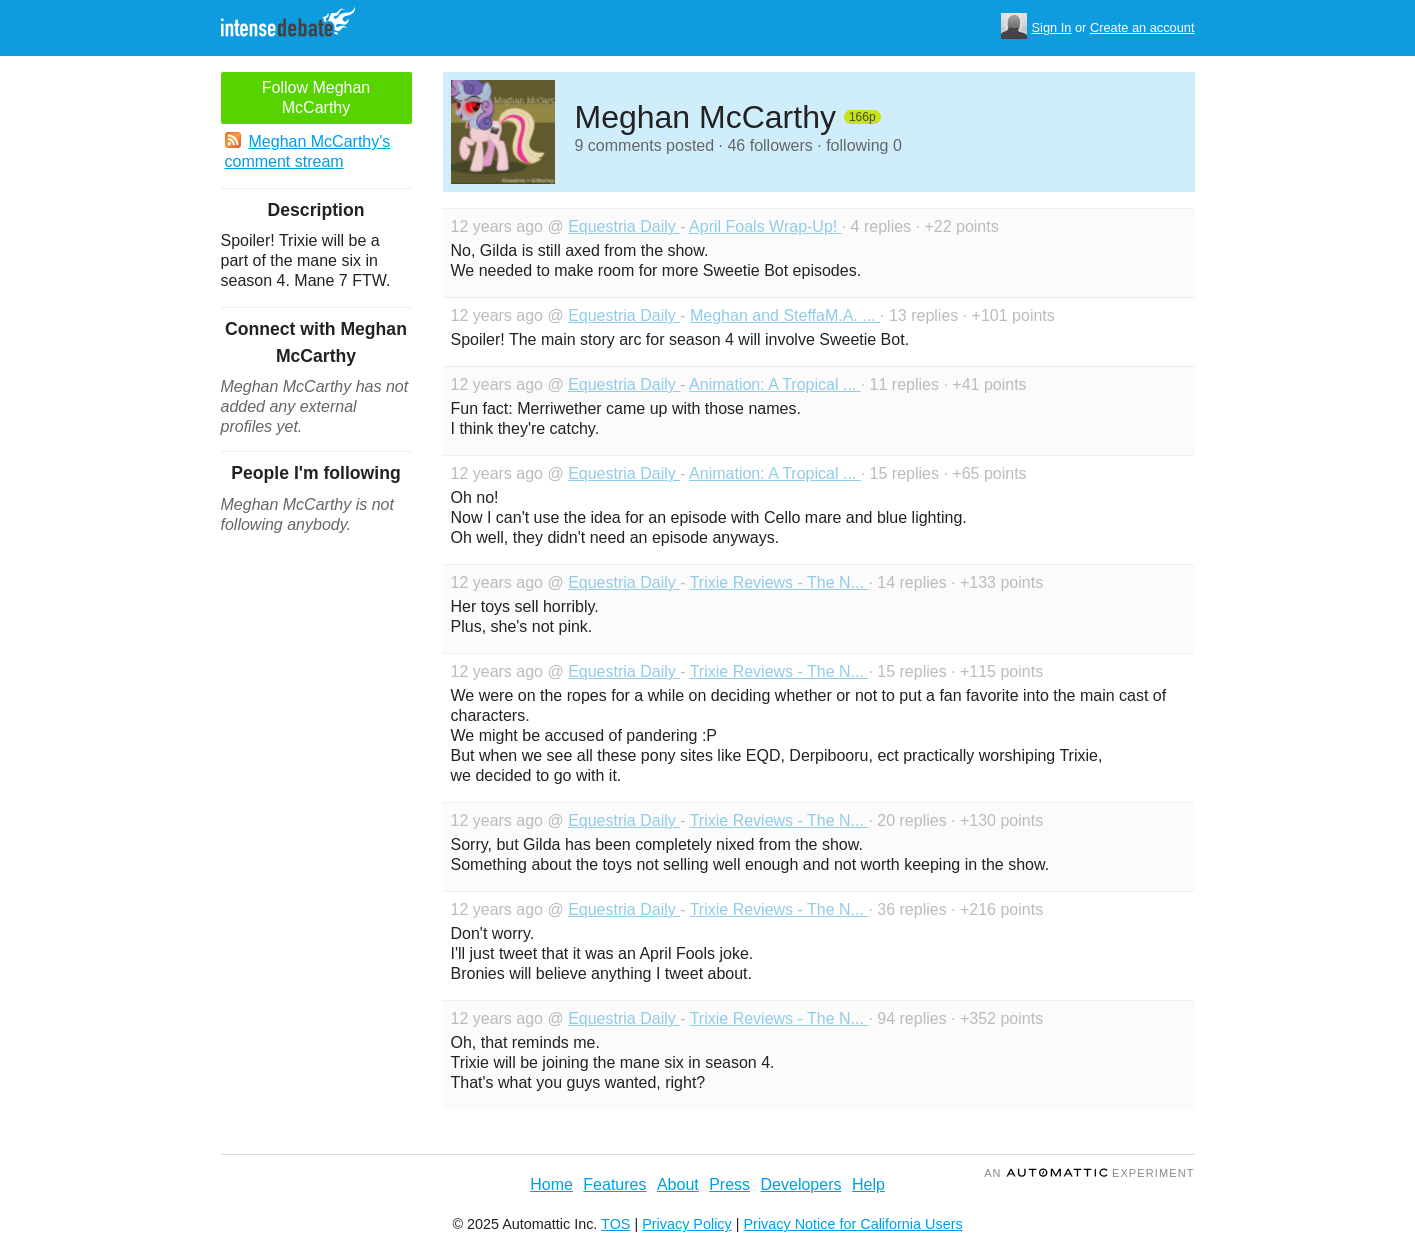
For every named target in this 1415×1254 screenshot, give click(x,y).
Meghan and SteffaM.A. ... (785, 315)
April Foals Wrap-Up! (765, 226)
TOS (615, 1224)
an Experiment (1089, 1173)
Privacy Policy (687, 1224)
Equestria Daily (624, 226)
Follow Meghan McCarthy (316, 97)
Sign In (1052, 27)
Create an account (1142, 27)
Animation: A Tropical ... (775, 384)
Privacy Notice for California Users (853, 1224)
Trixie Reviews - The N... (779, 582)
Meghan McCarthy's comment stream (308, 151)
